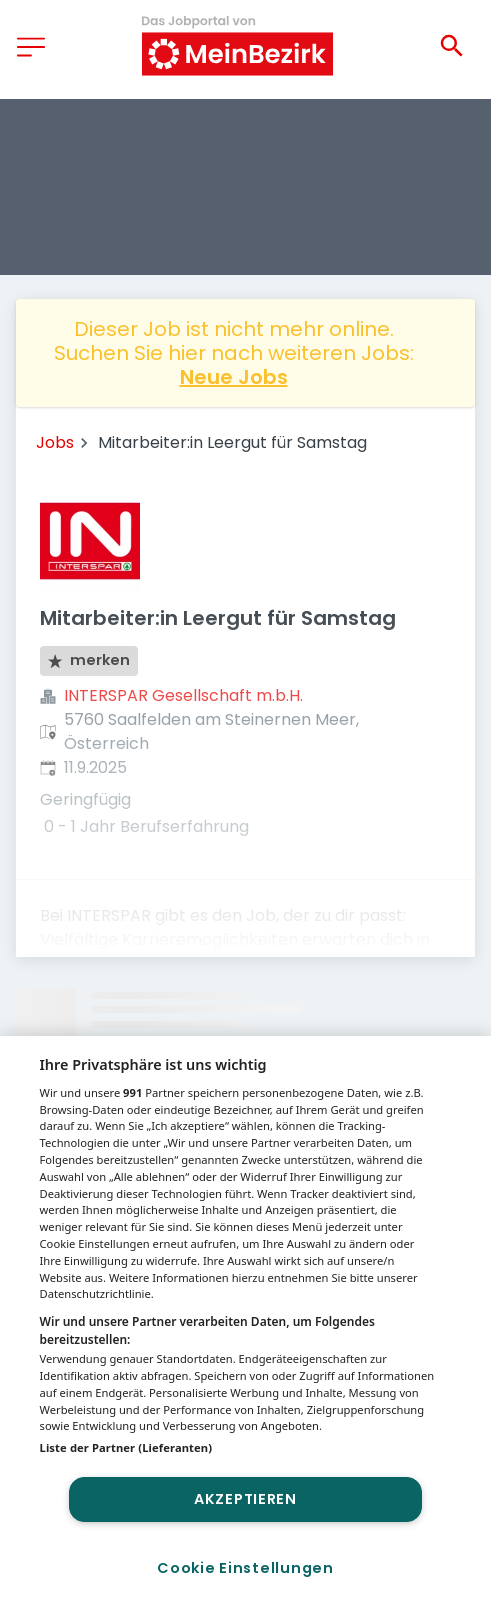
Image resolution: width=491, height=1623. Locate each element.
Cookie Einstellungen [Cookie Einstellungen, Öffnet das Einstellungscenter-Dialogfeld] (245, 1568)
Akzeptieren (245, 1499)
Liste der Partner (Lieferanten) (126, 1447)
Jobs (55, 442)
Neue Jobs (234, 377)
